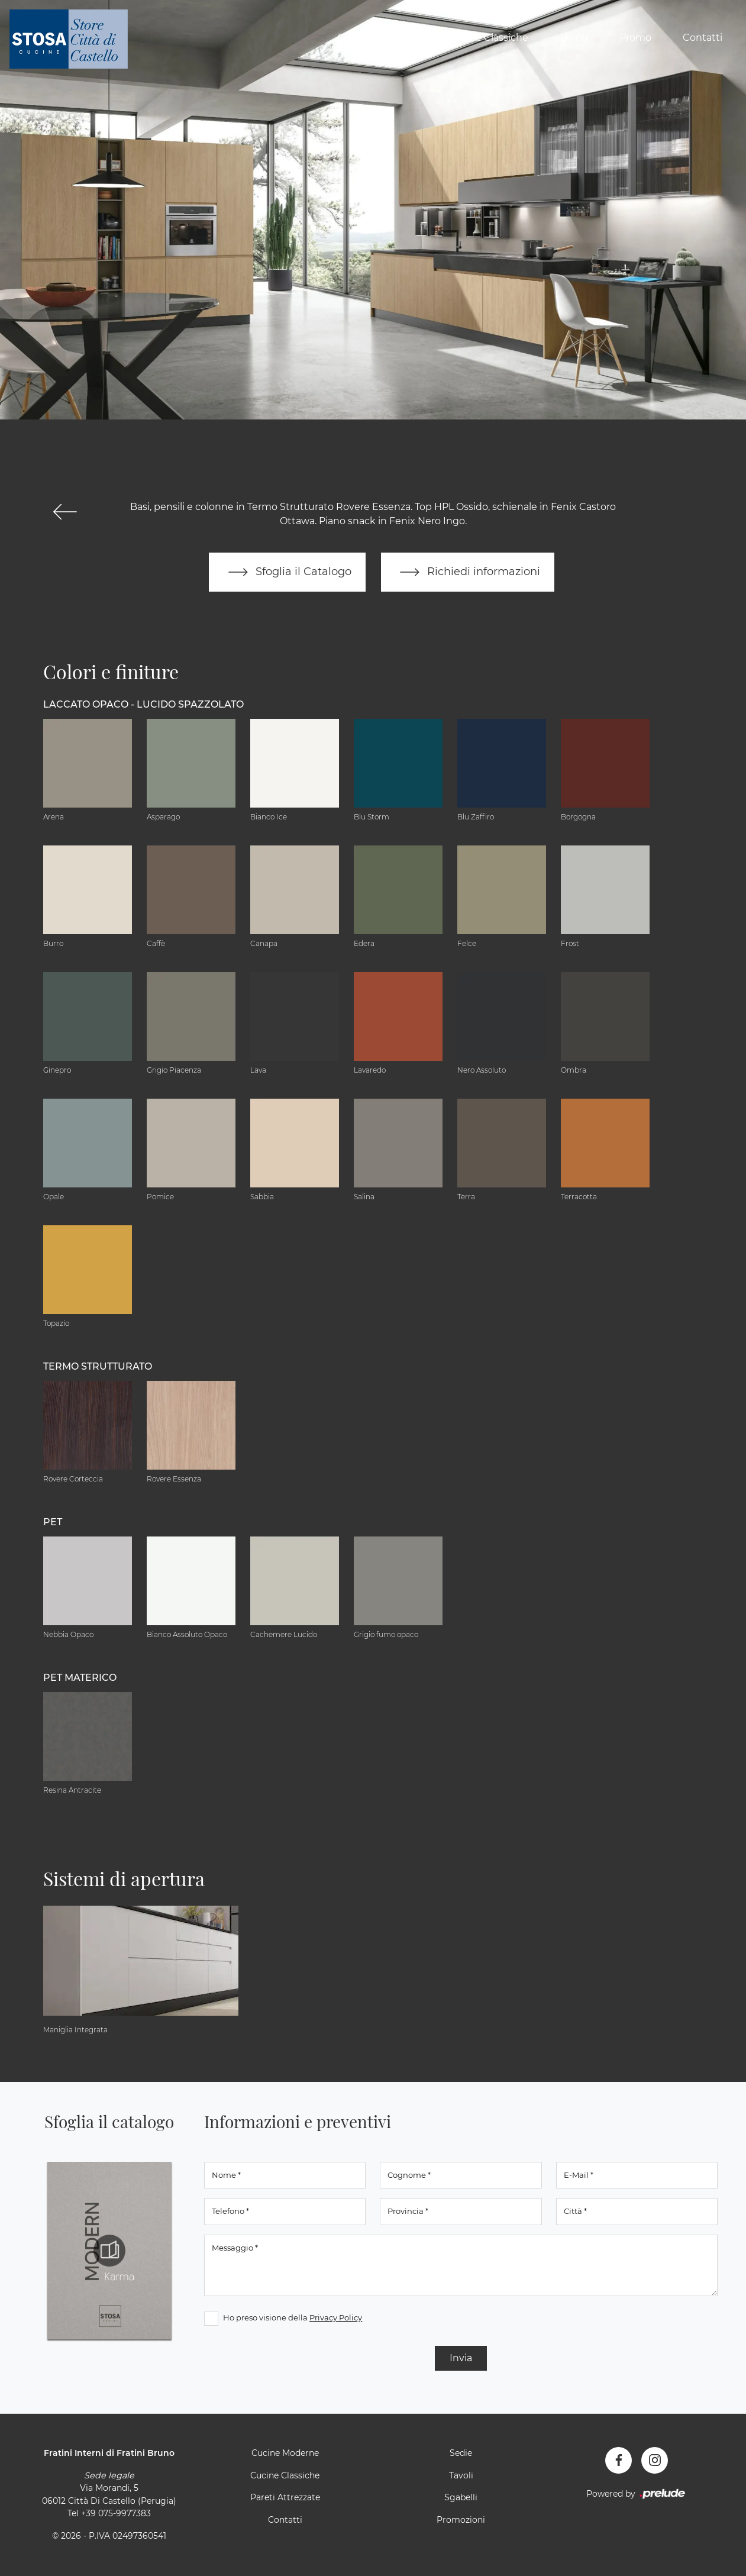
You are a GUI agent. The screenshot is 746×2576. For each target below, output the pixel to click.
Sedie (461, 2453)
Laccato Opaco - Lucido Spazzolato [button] (143, 704)
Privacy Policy (335, 2317)
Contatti (702, 37)
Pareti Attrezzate (285, 2497)
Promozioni (461, 2519)
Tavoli (461, 2475)
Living (574, 37)
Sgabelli (460, 2497)
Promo (635, 37)
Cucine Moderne (376, 37)
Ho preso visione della (292, 2317)
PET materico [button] (80, 1677)
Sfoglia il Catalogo (287, 572)
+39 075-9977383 (116, 2514)
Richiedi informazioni (468, 572)
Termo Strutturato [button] (97, 1366)
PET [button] (52, 1522)
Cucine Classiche (488, 37)
